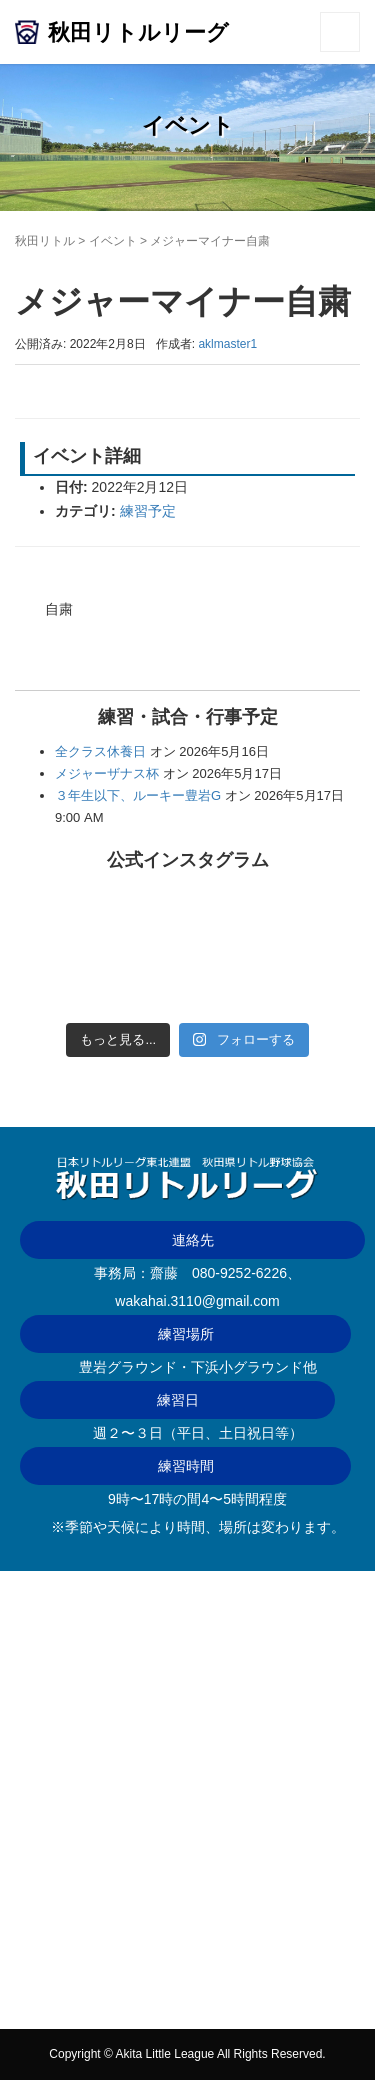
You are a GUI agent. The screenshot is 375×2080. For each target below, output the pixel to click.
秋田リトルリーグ (138, 32)
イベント (113, 241)
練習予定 (148, 511)
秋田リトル (45, 241)
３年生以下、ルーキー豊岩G (138, 795)
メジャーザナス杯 (107, 773)
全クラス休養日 (100, 751)
